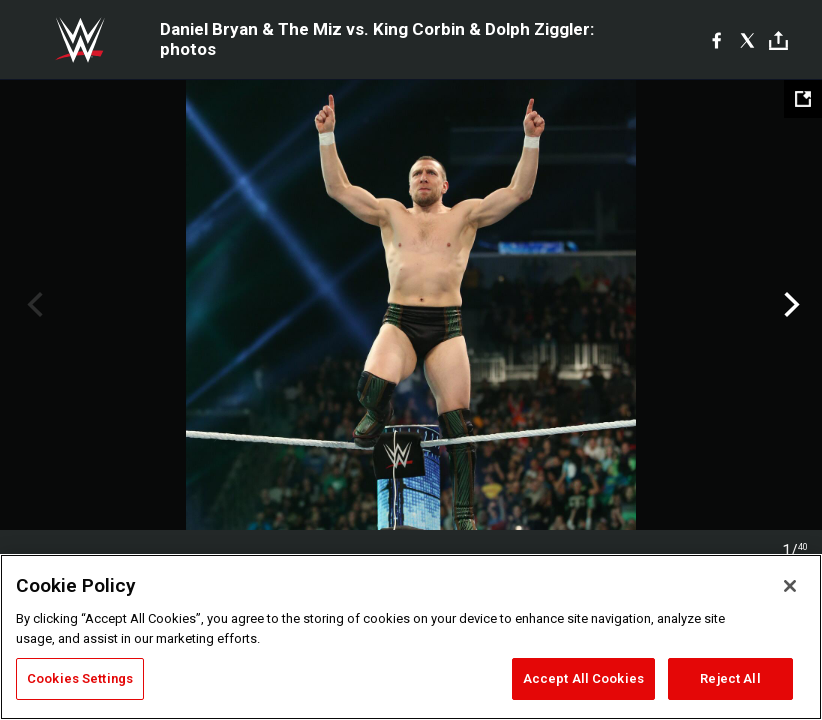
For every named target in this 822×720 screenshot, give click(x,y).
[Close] (790, 586)
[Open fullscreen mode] (803, 99)
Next (789, 305)
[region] (411, 637)
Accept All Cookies (583, 678)
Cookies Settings (80, 678)
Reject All (730, 678)
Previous (32, 305)
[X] (747, 40)
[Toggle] (778, 40)
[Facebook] (716, 40)
